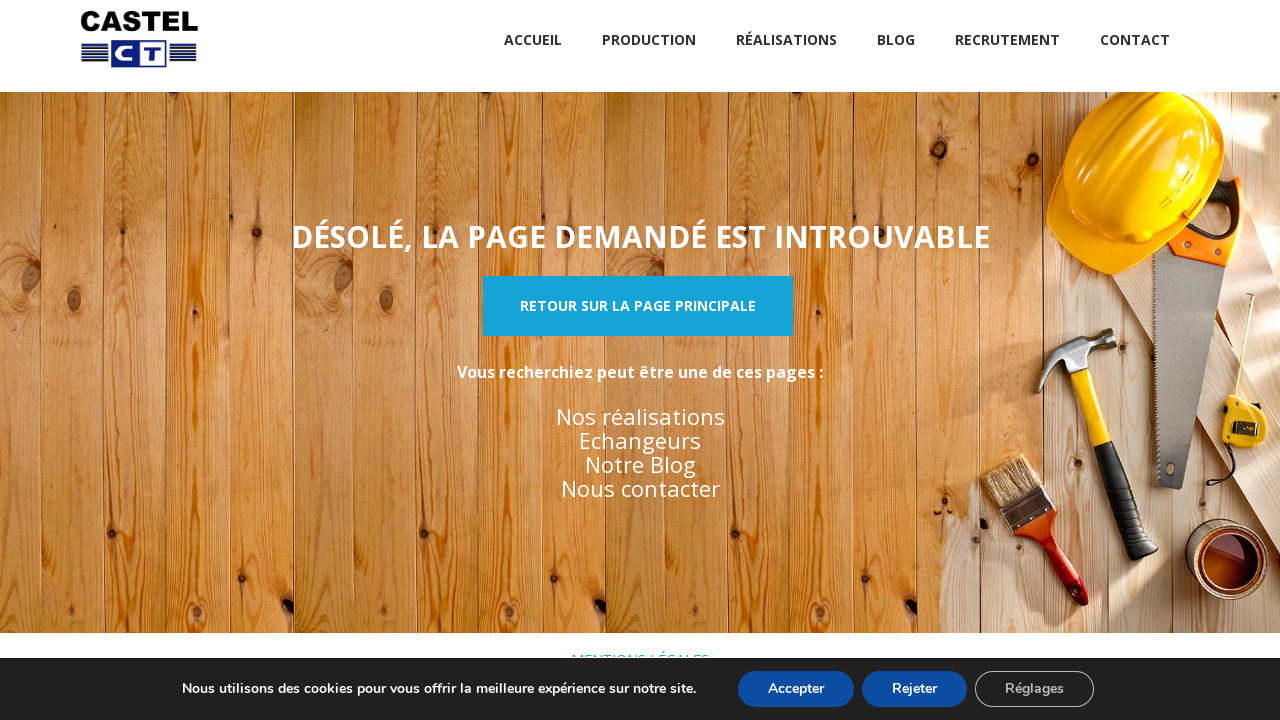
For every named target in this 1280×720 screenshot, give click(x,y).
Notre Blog (640, 464)
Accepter (796, 688)
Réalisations (786, 39)
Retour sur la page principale (638, 305)
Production (649, 39)
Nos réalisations (640, 416)
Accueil (533, 39)
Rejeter (914, 688)
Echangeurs (640, 440)
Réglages (1034, 688)
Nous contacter (640, 488)
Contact (1135, 39)
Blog (896, 39)
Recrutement (1007, 39)
